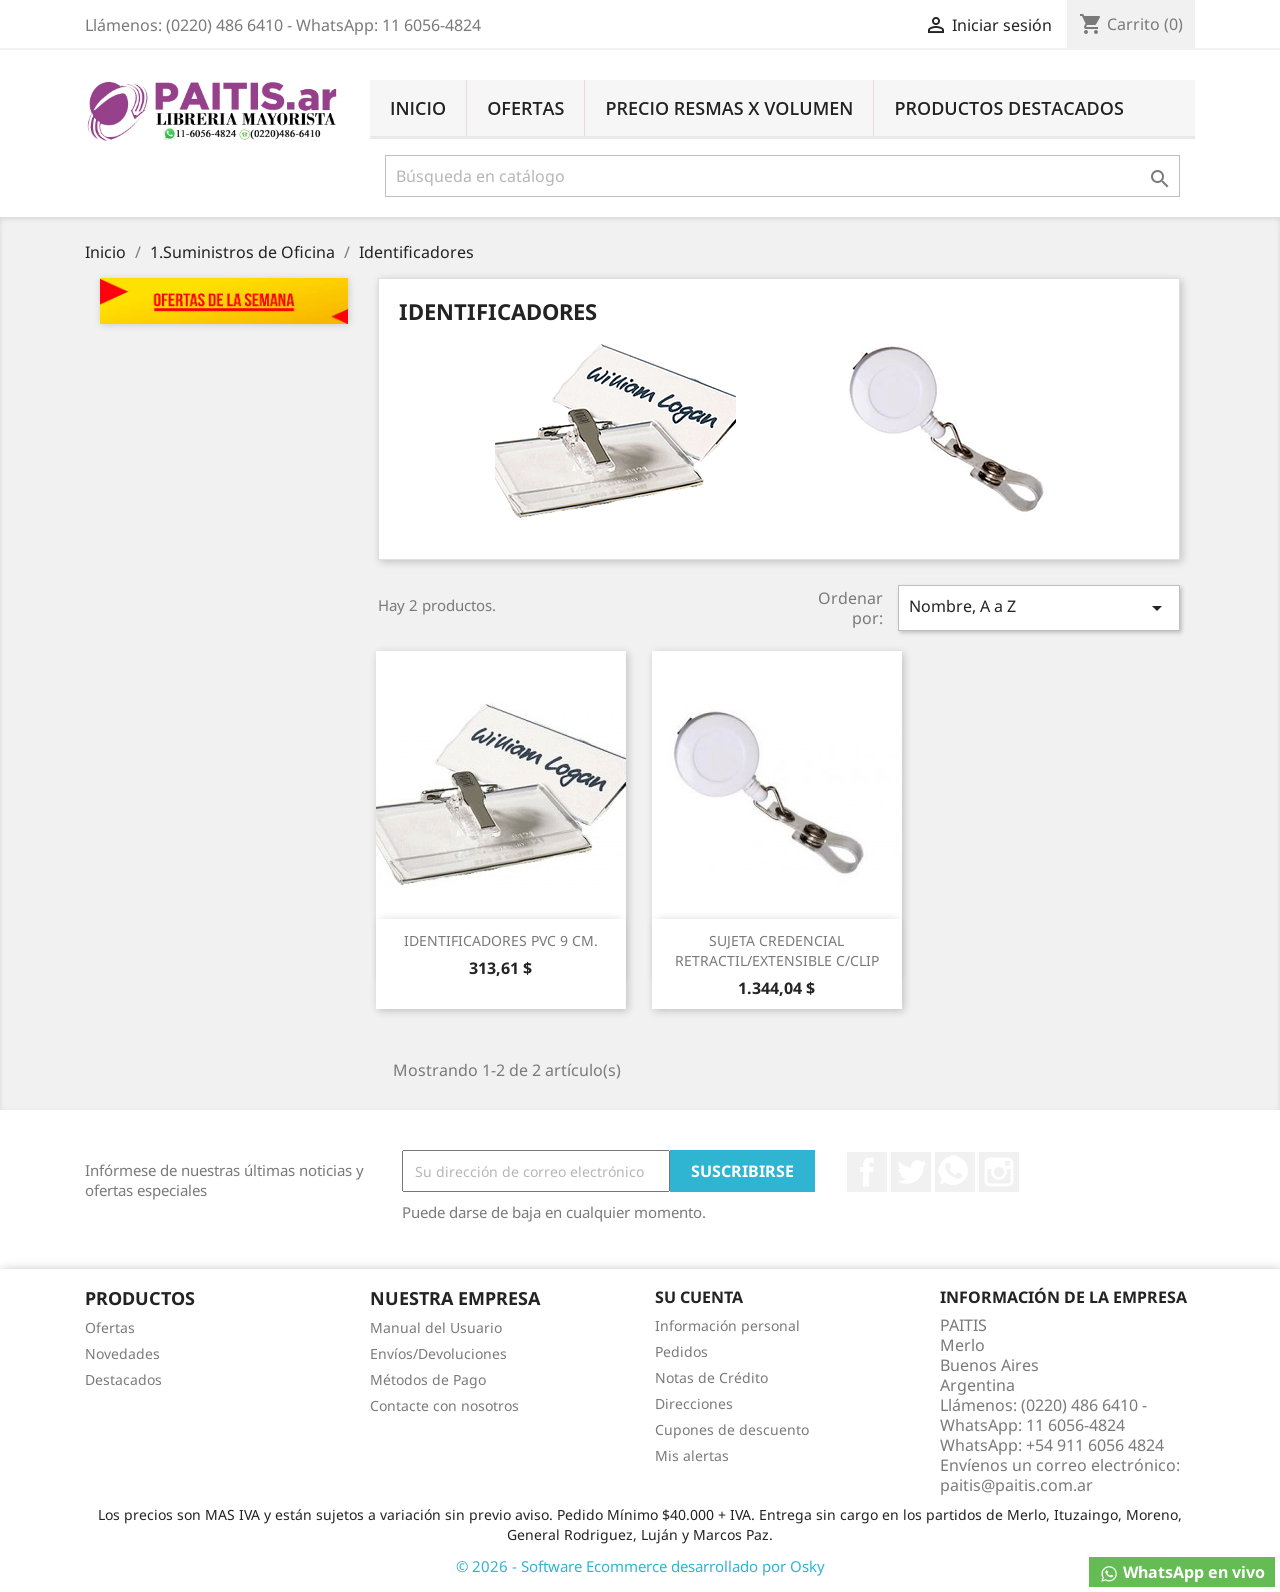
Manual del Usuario (436, 1327)
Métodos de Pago (428, 1379)
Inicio (418, 108)
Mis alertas (692, 1455)
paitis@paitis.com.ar (1016, 1485)
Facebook (867, 1172)
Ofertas (525, 108)
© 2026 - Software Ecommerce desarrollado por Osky (640, 1566)
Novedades (122, 1353)
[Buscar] (782, 176)
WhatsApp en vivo (1182, 1572)
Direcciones (694, 1403)
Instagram (999, 1172)
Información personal (727, 1325)
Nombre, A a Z (1039, 607)
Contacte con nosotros (444, 1405)
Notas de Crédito (711, 1377)
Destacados (123, 1379)
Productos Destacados (1008, 108)
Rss (955, 1172)
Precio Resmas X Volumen (729, 108)
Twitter (911, 1172)
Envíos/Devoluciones (438, 1353)
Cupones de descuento (732, 1429)
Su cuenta (699, 1297)
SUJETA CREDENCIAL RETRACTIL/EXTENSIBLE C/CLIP (777, 950)
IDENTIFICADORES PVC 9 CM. (501, 940)
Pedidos (681, 1351)
